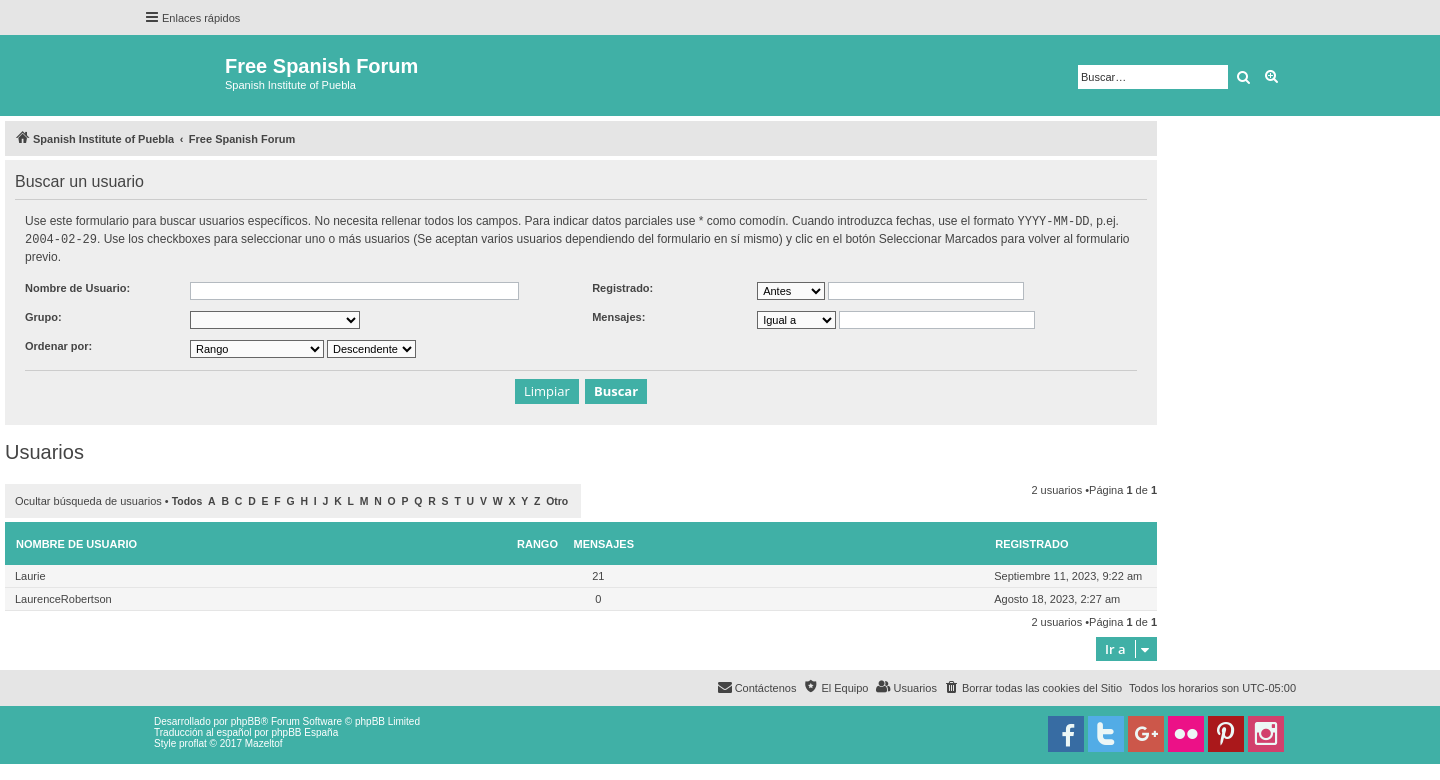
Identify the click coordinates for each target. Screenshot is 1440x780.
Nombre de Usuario (76, 542)
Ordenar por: (58, 344)
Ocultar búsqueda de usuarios (88, 499)
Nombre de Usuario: (77, 286)
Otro (557, 499)
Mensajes (604, 542)
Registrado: (622, 286)
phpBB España (304, 730)
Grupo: (43, 315)
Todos (187, 499)
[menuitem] (1033, 686)
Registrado (1031, 542)
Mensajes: (618, 315)
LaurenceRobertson (63, 597)
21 (598, 574)
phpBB (246, 719)
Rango (537, 542)
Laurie (30, 574)
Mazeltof (264, 741)
